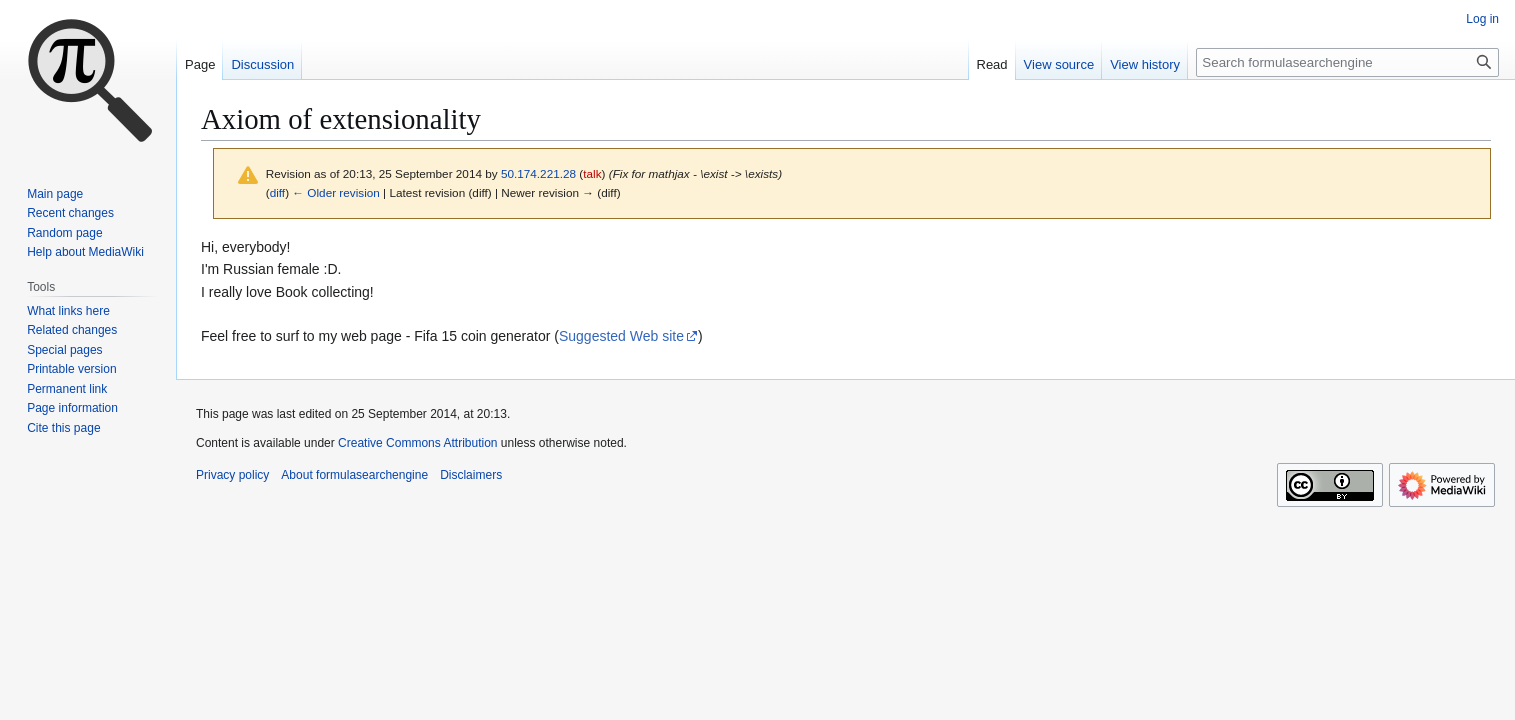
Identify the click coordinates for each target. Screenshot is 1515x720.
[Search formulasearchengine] (1347, 62)
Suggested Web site (621, 336)
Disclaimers (471, 475)
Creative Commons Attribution (417, 443)
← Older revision (336, 192)
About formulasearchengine (354, 475)
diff (277, 192)
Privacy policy (232, 475)
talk (592, 173)
